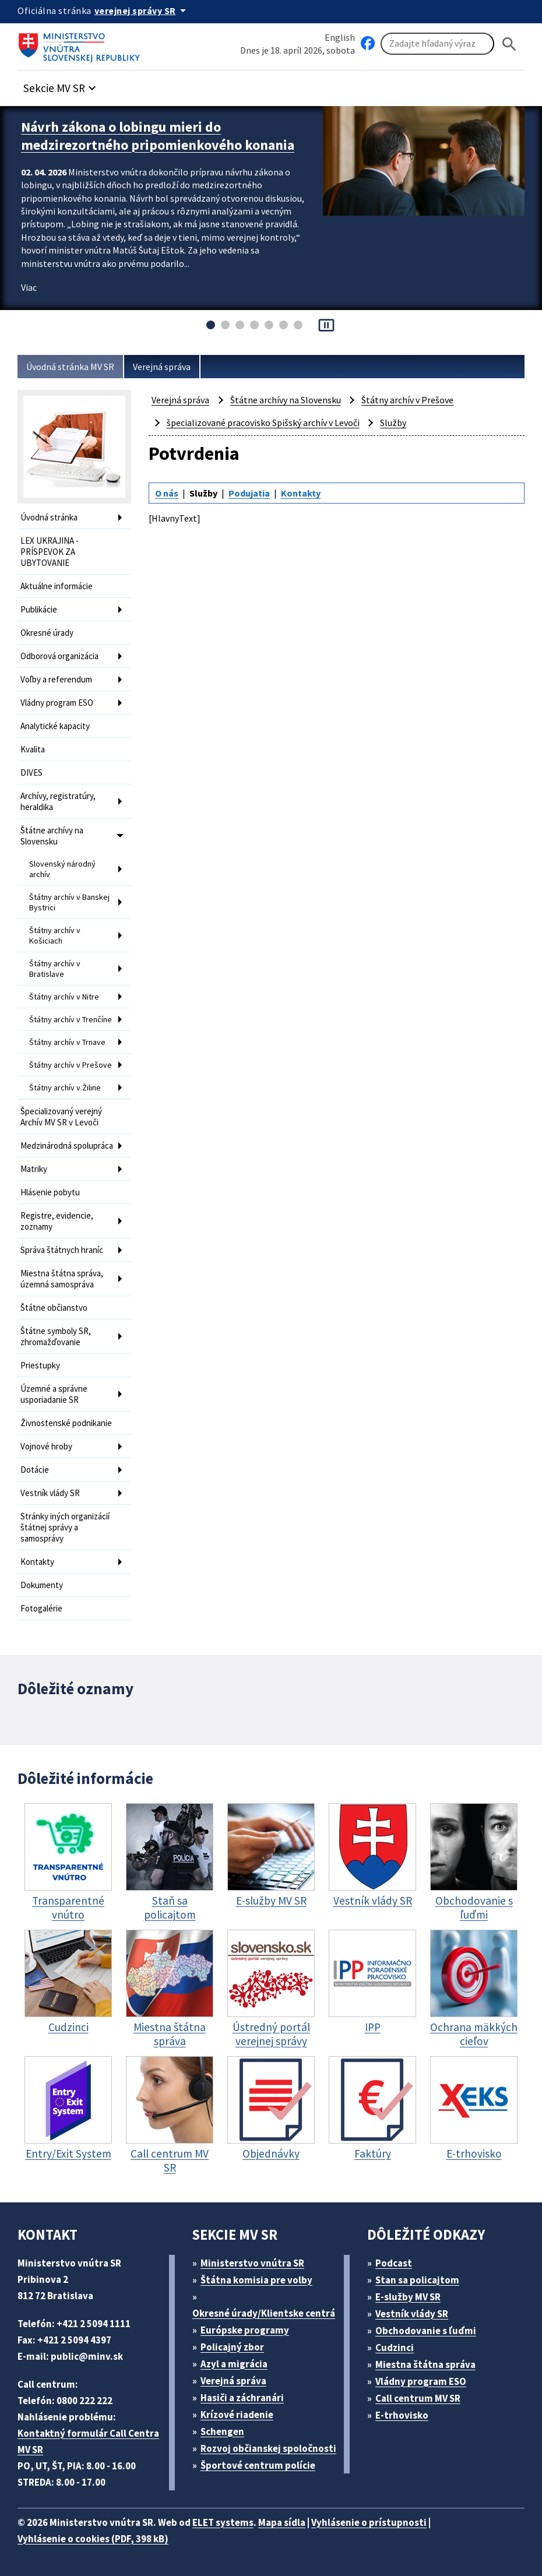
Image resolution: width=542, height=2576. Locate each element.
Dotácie (34, 1469)
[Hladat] (509, 44)
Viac (29, 287)
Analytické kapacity (55, 725)
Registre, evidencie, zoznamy (56, 1221)
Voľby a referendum (56, 679)
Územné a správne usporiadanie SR (53, 1394)
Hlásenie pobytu (50, 1192)
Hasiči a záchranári (242, 2397)
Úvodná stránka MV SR (70, 366)
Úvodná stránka (49, 517)
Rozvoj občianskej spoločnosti (268, 2448)
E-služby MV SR (408, 2296)
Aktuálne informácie (56, 586)
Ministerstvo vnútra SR (252, 2263)
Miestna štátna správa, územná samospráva (61, 1279)
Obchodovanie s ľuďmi (425, 2330)
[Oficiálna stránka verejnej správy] (142, 10)
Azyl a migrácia (234, 2363)
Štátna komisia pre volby (256, 2280)
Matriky (33, 1168)
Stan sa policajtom (417, 2280)
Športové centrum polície (257, 2465)
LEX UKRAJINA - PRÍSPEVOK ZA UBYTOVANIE (49, 551)
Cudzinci (394, 2347)
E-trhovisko (401, 2415)
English (340, 37)
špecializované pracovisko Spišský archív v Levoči (263, 422)
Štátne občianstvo (53, 1307)
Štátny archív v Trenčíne (70, 1019)
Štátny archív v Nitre (64, 996)
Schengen (222, 2431)
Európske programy (244, 2330)
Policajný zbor (232, 2347)
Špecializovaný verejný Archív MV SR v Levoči (61, 1117)
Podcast (393, 2263)
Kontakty (37, 1561)
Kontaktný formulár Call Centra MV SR (88, 2441)
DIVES (31, 772)
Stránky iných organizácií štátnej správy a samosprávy (65, 1527)
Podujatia (249, 493)
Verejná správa (162, 366)
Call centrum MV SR (417, 2398)
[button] (61, 85)
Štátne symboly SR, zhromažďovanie (55, 1336)
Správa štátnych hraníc (61, 1249)
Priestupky (40, 1365)
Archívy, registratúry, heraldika (58, 801)
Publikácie (38, 609)
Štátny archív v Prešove (70, 1065)
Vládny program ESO (56, 702)
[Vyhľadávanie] (437, 44)
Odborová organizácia (59, 655)
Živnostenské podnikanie (66, 1422)
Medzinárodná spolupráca (66, 1145)
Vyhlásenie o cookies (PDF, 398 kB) (92, 2538)
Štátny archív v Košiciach (54, 935)
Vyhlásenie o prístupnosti (369, 2522)
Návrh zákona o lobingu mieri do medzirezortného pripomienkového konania (157, 136)
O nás (166, 493)
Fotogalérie (41, 1608)
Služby (393, 422)
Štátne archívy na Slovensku (51, 836)
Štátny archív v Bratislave (54, 968)
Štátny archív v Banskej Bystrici (69, 902)
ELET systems (223, 2522)
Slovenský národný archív (62, 868)
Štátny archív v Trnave (67, 1042)
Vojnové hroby (46, 1446)
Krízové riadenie (236, 2414)
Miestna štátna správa (425, 2364)
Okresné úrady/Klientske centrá (263, 2313)
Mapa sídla (281, 2522)
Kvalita (32, 749)
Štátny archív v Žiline (65, 1087)
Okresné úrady (46, 632)
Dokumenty (41, 1584)
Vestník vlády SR (50, 1492)
